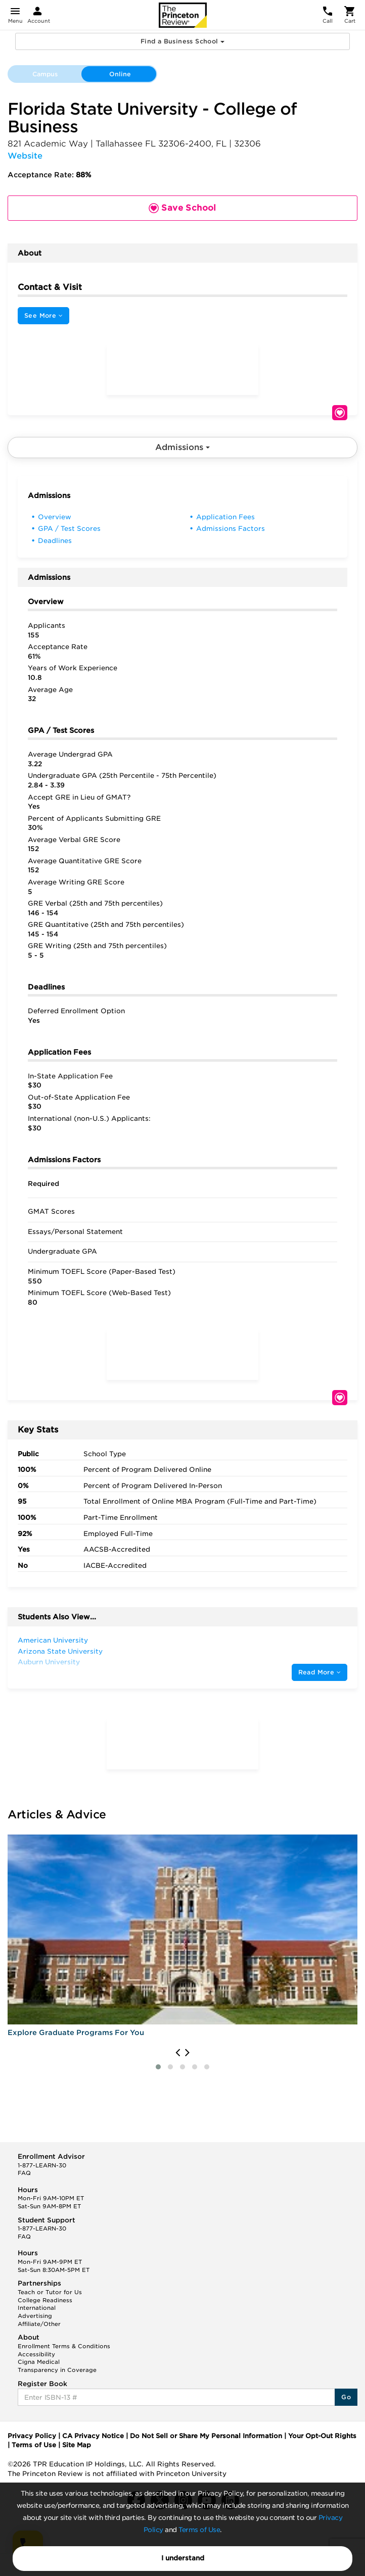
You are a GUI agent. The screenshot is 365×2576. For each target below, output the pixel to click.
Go (346, 2397)
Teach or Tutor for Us (50, 2292)
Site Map (76, 2445)
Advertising (35, 2315)
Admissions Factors (230, 528)
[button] (158, 2067)
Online (120, 74)
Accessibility (36, 2354)
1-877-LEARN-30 (42, 2165)
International (37, 2307)
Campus (45, 74)
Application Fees (225, 517)
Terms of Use (199, 2530)
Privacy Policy (32, 2436)
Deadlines (55, 540)
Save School (339, 412)
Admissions (182, 447)
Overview (54, 517)
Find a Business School (182, 41)
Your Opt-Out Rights (322, 2436)
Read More (319, 1672)
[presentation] (177, 2053)
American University (53, 1640)
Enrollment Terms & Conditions (64, 2346)
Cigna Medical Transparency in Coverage (57, 2365)
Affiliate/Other (39, 2323)
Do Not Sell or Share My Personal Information (206, 2436)
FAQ (24, 2172)
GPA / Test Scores (69, 528)
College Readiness (45, 2300)
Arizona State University (60, 1651)
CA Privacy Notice (93, 2436)
